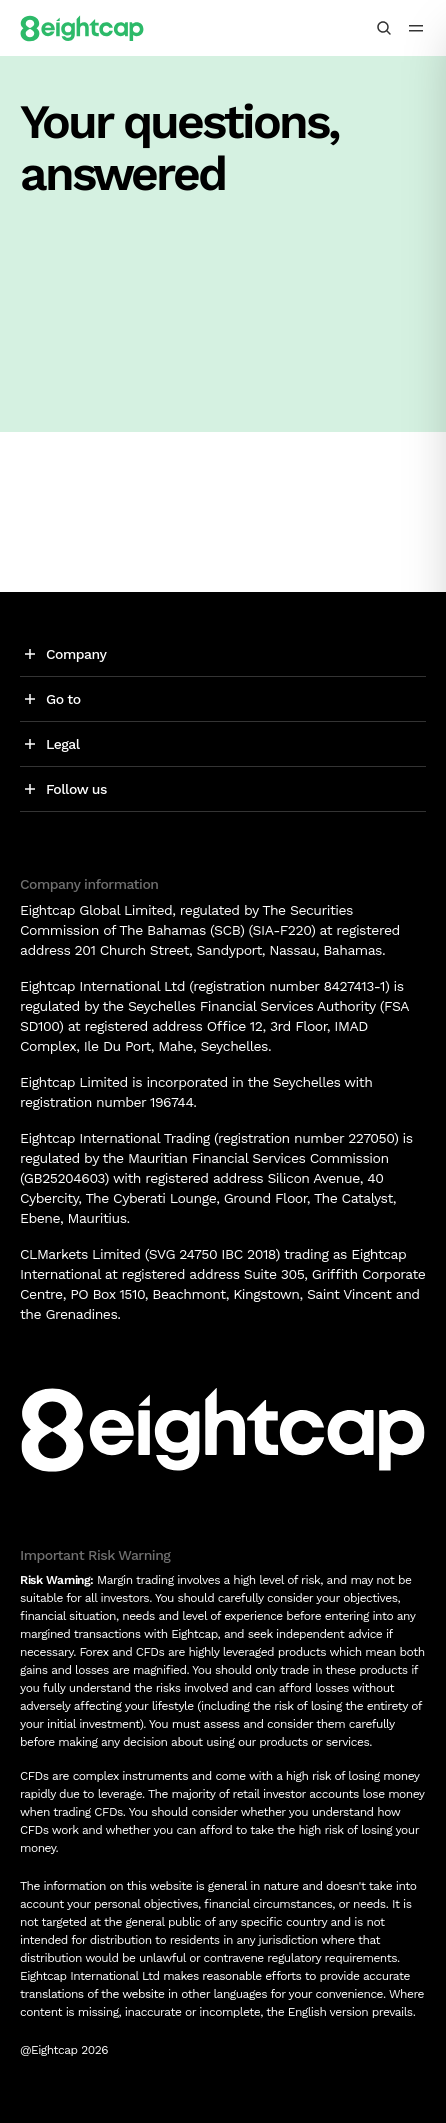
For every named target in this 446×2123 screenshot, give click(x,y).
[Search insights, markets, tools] (384, 28)
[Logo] (82, 28)
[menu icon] (416, 28)
